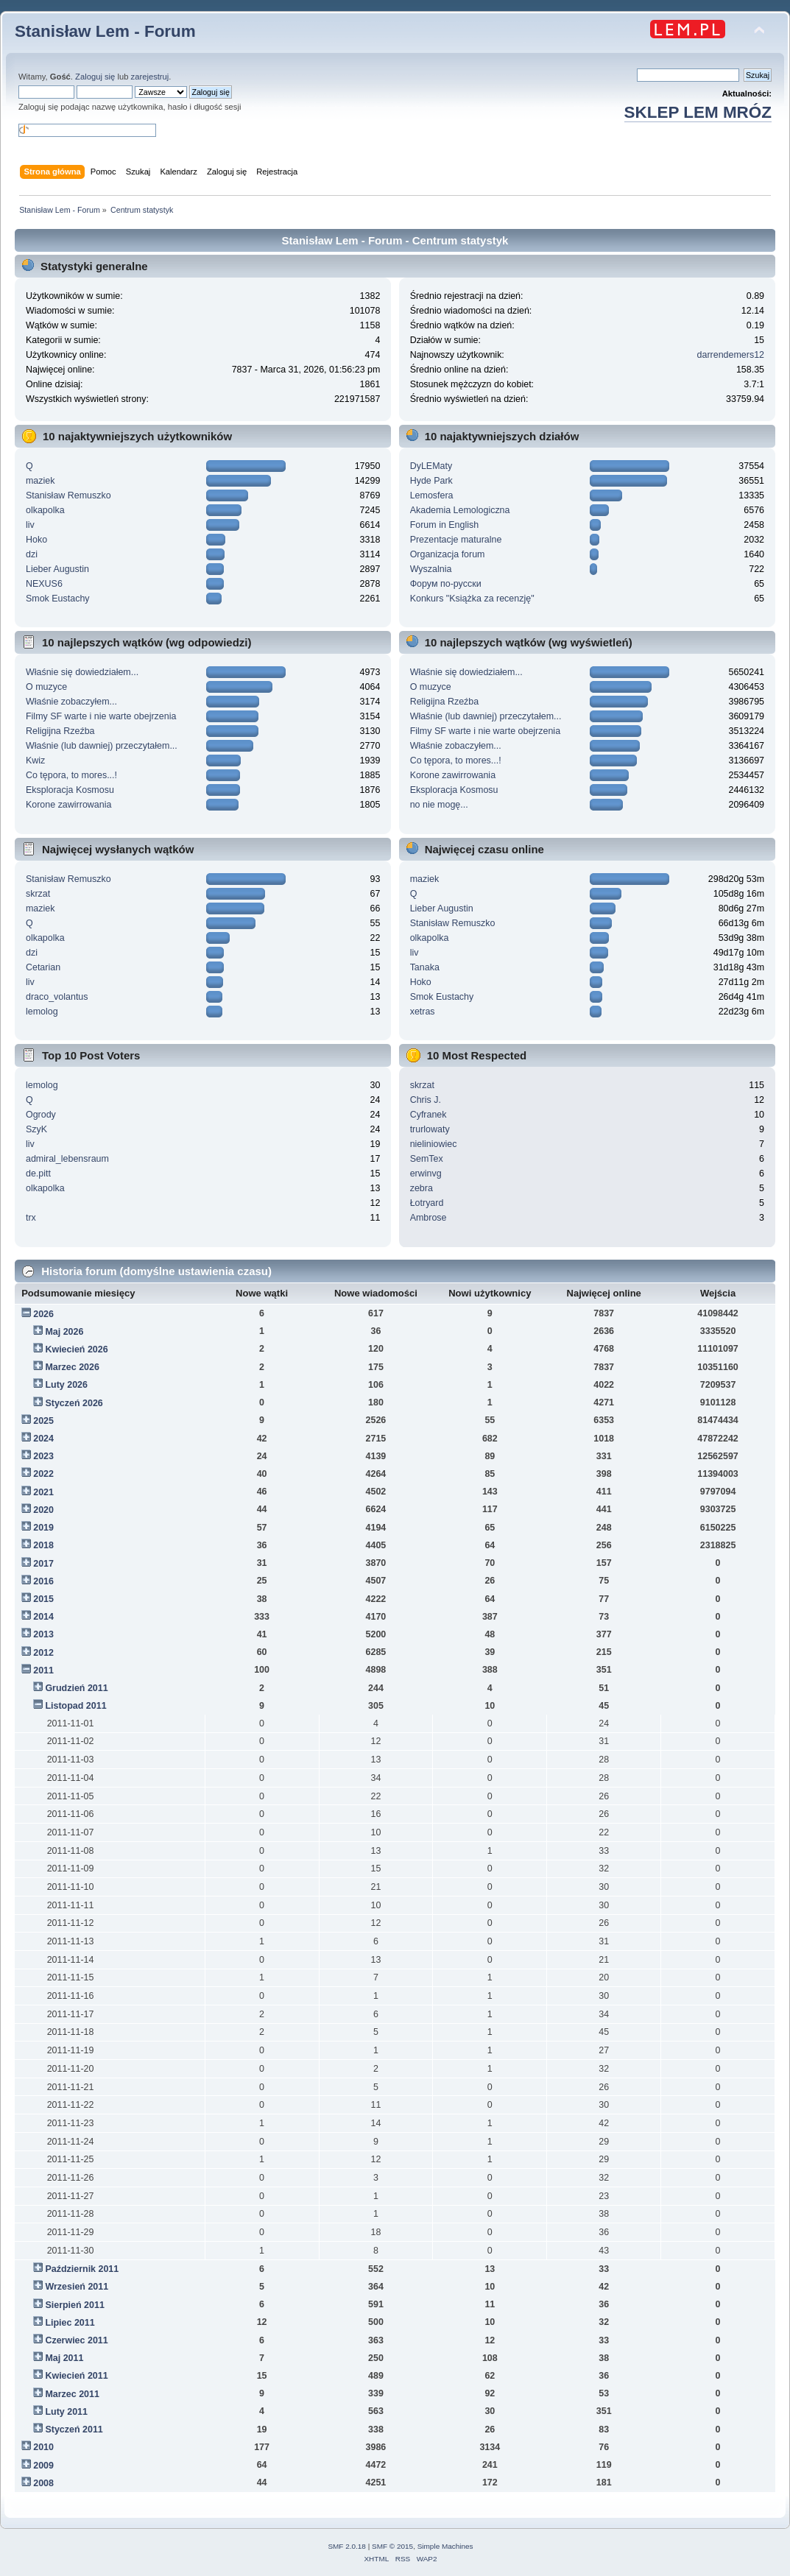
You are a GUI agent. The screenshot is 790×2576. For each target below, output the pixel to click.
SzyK (36, 1129)
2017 (43, 1564)
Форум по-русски (446, 584)
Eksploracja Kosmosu (70, 790)
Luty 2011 (66, 2412)
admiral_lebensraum (67, 1159)
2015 (43, 1599)
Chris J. (425, 1100)
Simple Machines (445, 2546)
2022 (43, 1474)
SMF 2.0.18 (347, 2546)
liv (30, 525)
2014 (43, 1617)
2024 (43, 1438)
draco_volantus (57, 997)
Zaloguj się (95, 76)
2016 (43, 1581)
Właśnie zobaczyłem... (71, 701)
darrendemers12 (731, 355)
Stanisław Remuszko (68, 495)
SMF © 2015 (392, 2546)
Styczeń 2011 (73, 2429)
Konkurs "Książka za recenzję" (472, 598)
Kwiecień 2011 (76, 2376)
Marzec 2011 (72, 2394)
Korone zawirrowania (68, 805)
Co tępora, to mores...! (71, 775)
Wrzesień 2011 (76, 2287)
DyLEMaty (431, 466)
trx (31, 1218)
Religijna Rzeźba (60, 731)
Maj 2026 (64, 1332)
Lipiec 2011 (69, 2323)
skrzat (38, 894)
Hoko (36, 539)
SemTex (426, 1159)
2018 (43, 1545)
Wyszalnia (431, 569)
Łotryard (427, 1203)
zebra (421, 1188)
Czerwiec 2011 (76, 2340)
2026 (43, 1314)
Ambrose (428, 1218)
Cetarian (43, 967)
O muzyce (46, 687)
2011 (43, 1670)
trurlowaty (430, 1129)
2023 (43, 1456)
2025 (43, 1421)
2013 (43, 1634)
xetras (422, 1011)
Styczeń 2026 (73, 1403)
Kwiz (35, 760)
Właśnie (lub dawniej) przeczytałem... (101, 746)
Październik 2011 (82, 2269)
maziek (40, 481)
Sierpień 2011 (74, 2305)
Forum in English (444, 525)
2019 (43, 1527)
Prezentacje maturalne (456, 539)
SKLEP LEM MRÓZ (698, 112)
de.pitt (38, 1173)
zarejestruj (150, 76)
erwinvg (426, 1173)
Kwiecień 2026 (76, 1349)
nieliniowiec (433, 1144)
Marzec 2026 (72, 1367)
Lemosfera (432, 495)
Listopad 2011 (75, 1706)
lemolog (42, 1011)
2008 (43, 2483)
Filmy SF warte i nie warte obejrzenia (101, 716)
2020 (43, 1510)
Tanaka (425, 967)
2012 (43, 1653)
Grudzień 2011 (76, 1688)
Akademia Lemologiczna (460, 510)
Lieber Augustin (57, 569)
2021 (43, 1492)
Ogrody (41, 1114)
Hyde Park (431, 481)
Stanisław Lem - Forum (105, 31)
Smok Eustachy (58, 598)
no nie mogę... (439, 805)
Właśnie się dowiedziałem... (82, 672)
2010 (43, 2447)
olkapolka (45, 510)
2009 (43, 2465)
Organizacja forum (447, 554)
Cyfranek (428, 1114)
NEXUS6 (44, 584)
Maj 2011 (64, 2358)
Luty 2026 (66, 1385)
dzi (32, 554)
